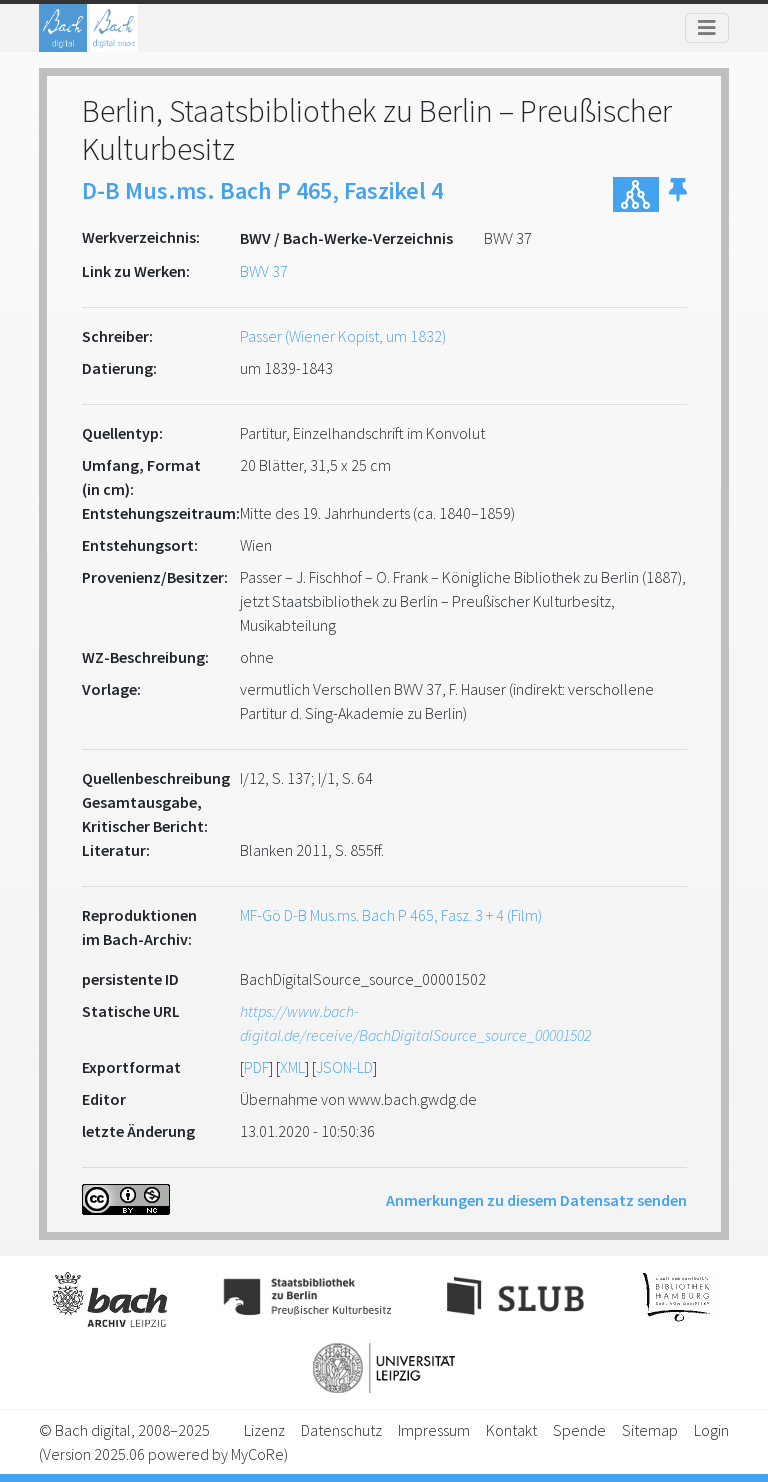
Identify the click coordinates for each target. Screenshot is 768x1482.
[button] (678, 194)
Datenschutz (341, 1430)
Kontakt (511, 1430)
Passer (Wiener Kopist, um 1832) (343, 336)
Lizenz (264, 1430)
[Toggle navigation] (707, 28)
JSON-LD (344, 1067)
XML (292, 1067)
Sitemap (650, 1430)
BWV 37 (264, 271)
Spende (579, 1430)
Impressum (434, 1430)
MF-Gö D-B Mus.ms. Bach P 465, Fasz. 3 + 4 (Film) (391, 915)
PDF (256, 1067)
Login (711, 1430)
